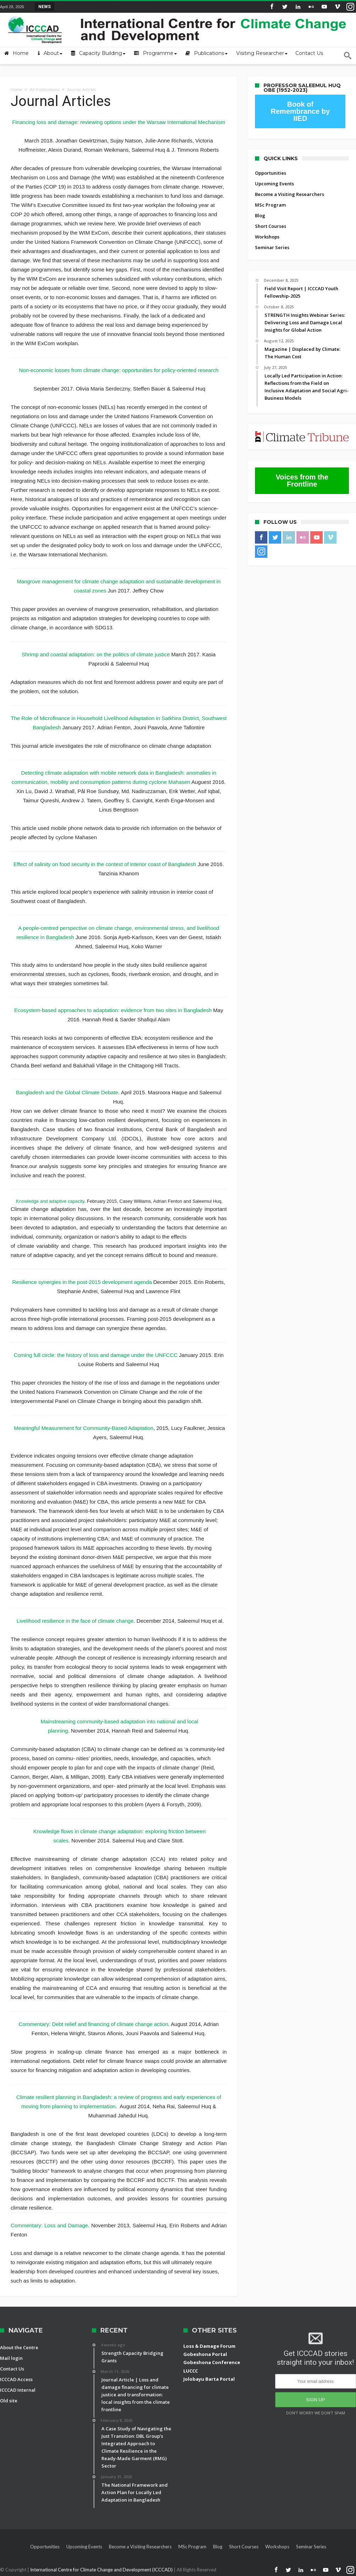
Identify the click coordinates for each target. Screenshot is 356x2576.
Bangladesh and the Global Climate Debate (67, 1092)
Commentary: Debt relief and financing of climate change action (93, 2024)
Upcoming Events (274, 183)
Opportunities (270, 173)
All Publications (44, 89)
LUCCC (190, 2371)
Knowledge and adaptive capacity (50, 1201)
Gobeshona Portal (205, 2354)
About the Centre (19, 2347)
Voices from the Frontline (302, 480)
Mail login (11, 2358)
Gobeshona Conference (211, 2362)
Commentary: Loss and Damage (49, 2225)
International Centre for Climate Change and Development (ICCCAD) (102, 2569)
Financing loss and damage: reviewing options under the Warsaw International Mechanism (118, 122)
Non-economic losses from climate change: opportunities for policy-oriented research (118, 370)
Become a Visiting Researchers (289, 194)
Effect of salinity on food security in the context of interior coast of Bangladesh (104, 864)
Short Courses (270, 226)
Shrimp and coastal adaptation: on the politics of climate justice (96, 654)
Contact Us (12, 2368)
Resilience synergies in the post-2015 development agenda (82, 1282)
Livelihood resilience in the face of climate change (75, 1621)
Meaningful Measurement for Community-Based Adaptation (84, 1428)
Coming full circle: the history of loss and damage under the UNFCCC (96, 1355)
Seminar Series (272, 247)
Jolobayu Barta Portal (209, 2379)
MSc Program (270, 205)
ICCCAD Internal (17, 2390)
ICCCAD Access (16, 2379)
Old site (8, 2400)
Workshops (267, 237)
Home (16, 89)
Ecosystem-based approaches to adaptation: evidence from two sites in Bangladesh (113, 1010)
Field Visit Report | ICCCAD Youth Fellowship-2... (107, 6)
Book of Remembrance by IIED (300, 111)
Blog (260, 215)
